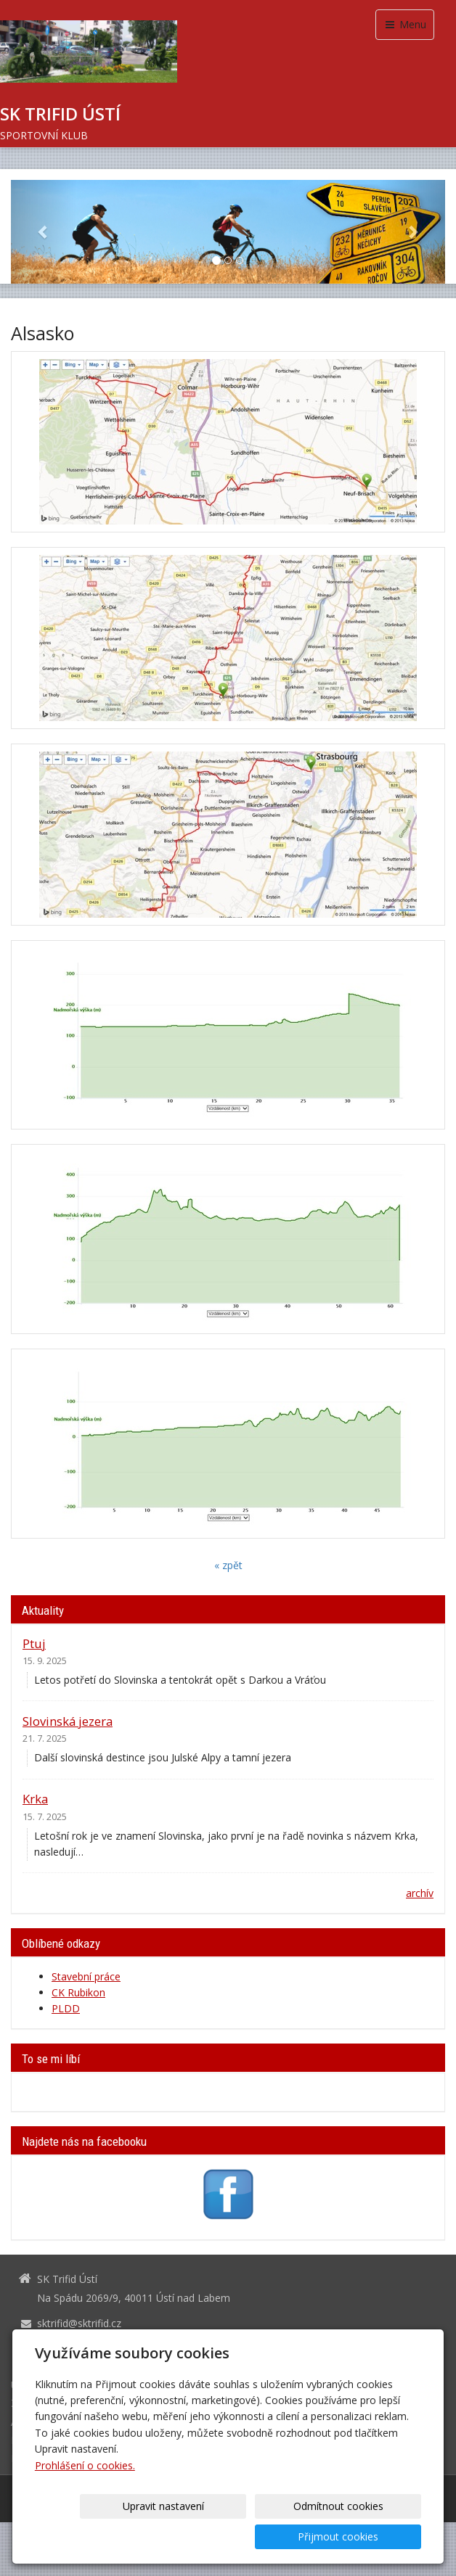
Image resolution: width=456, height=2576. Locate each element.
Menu (404, 24)
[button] (43, 232)
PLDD (66, 2008)
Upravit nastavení (126, 2536)
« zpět (228, 1565)
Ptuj (34, 1643)
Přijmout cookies (365, 2536)
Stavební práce (86, 1976)
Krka (35, 1798)
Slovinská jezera (68, 1721)
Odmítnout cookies (246, 2536)
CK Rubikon (78, 1992)
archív (419, 1893)
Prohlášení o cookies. (85, 2496)
